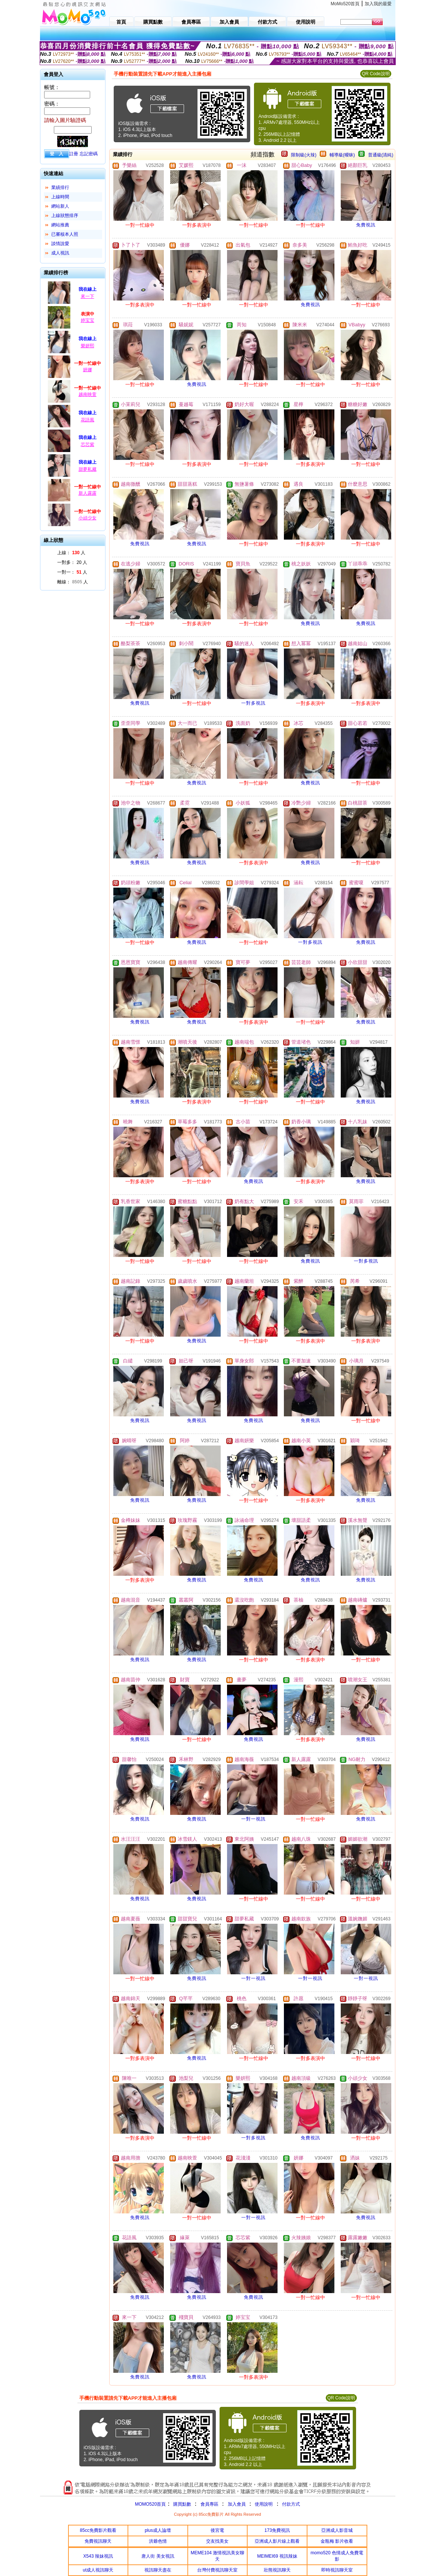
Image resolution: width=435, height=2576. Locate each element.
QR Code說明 (375, 73)
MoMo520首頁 (345, 3)
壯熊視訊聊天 (277, 2570)
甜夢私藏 (88, 469)
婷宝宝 (87, 320)
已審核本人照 (64, 234)
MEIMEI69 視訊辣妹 (277, 2556)
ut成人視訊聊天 (98, 2570)
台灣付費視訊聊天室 (217, 2570)
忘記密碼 (89, 153)
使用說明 (264, 2504)
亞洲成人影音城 (337, 2530)
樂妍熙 (87, 345)
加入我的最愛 (378, 3)
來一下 (87, 296)
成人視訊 (60, 253)
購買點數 (181, 2504)
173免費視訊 (277, 2530)
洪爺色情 (158, 2541)
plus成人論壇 (158, 2530)
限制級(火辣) (303, 155)
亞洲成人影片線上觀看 (277, 2541)
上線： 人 (71, 552)
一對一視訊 (253, 1819)
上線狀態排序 (64, 215)
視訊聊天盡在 (157, 2570)
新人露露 (88, 493)
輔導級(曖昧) (342, 155)
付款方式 (291, 2504)
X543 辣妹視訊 (98, 2556)
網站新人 (60, 206)
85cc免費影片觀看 (98, 2530)
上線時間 (60, 196)
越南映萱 (88, 394)
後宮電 (217, 2530)
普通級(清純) (380, 155)
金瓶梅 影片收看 (337, 2541)
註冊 (73, 153)
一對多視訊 (253, 703)
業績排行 (60, 187)
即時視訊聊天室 (337, 2570)
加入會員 (237, 2504)
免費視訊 (366, 225)
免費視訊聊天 (98, 2541)
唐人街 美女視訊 (157, 2556)
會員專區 (209, 2504)
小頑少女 (88, 518)
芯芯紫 (87, 444)
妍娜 (87, 369)
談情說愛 (60, 243)
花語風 (87, 419)
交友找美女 (217, 2541)
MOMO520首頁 (150, 2504)
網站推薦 (60, 225)
